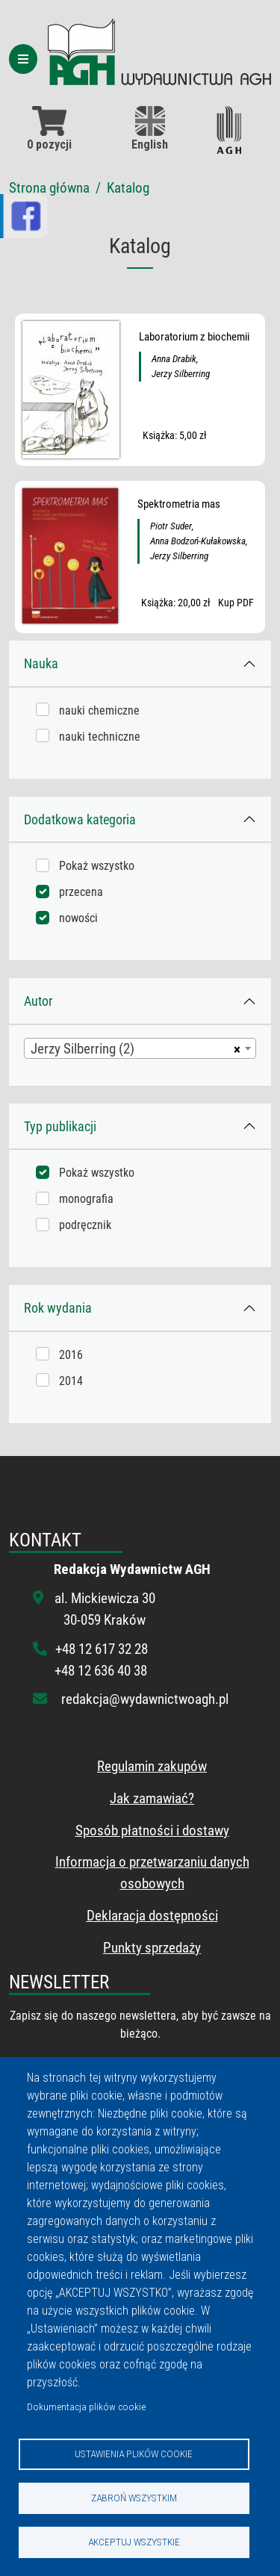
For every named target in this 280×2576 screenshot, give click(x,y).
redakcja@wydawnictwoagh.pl (144, 1699)
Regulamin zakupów (152, 1766)
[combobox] (140, 1048)
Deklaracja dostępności (152, 1915)
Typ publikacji (60, 1126)
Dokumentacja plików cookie (86, 2406)
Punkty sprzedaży (152, 1947)
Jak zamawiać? (152, 1798)
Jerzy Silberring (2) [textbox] (82, 1048)
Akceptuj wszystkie (134, 2542)
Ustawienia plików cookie (134, 2454)
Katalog (128, 187)
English (149, 129)
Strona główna (49, 187)
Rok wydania (58, 1308)
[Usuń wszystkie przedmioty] (234, 1048)
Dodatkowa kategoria (80, 819)
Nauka (41, 663)
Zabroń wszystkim (134, 2498)
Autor (38, 1001)
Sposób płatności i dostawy (152, 1830)
